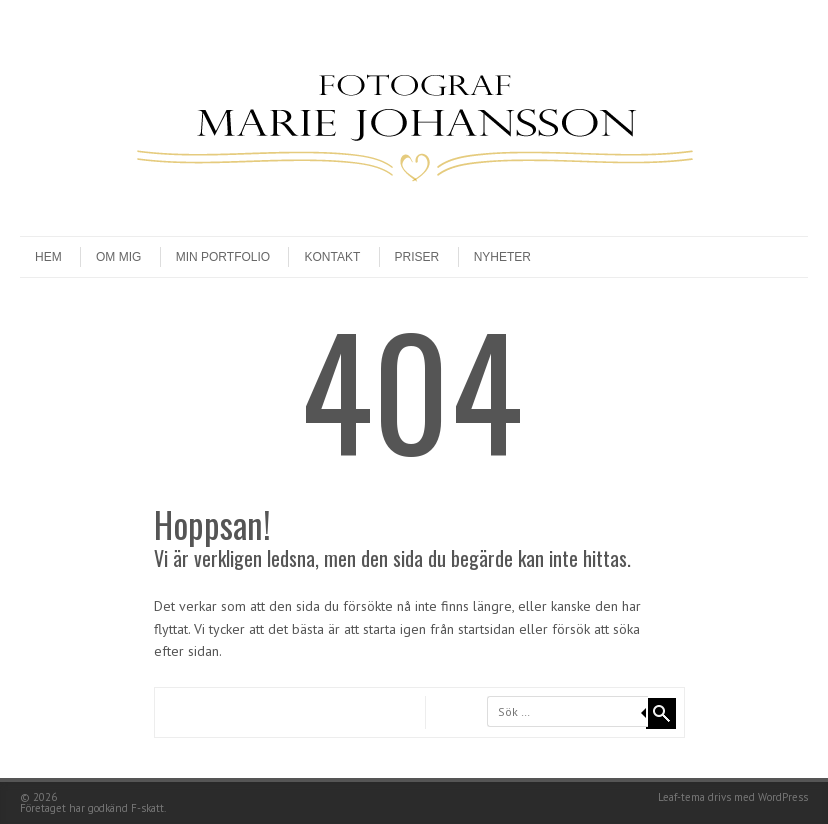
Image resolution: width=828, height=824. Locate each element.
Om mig (118, 257)
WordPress (783, 797)
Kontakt (332, 257)
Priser (417, 257)
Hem (48, 257)
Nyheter (502, 257)
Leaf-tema (681, 797)
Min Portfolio (223, 257)
